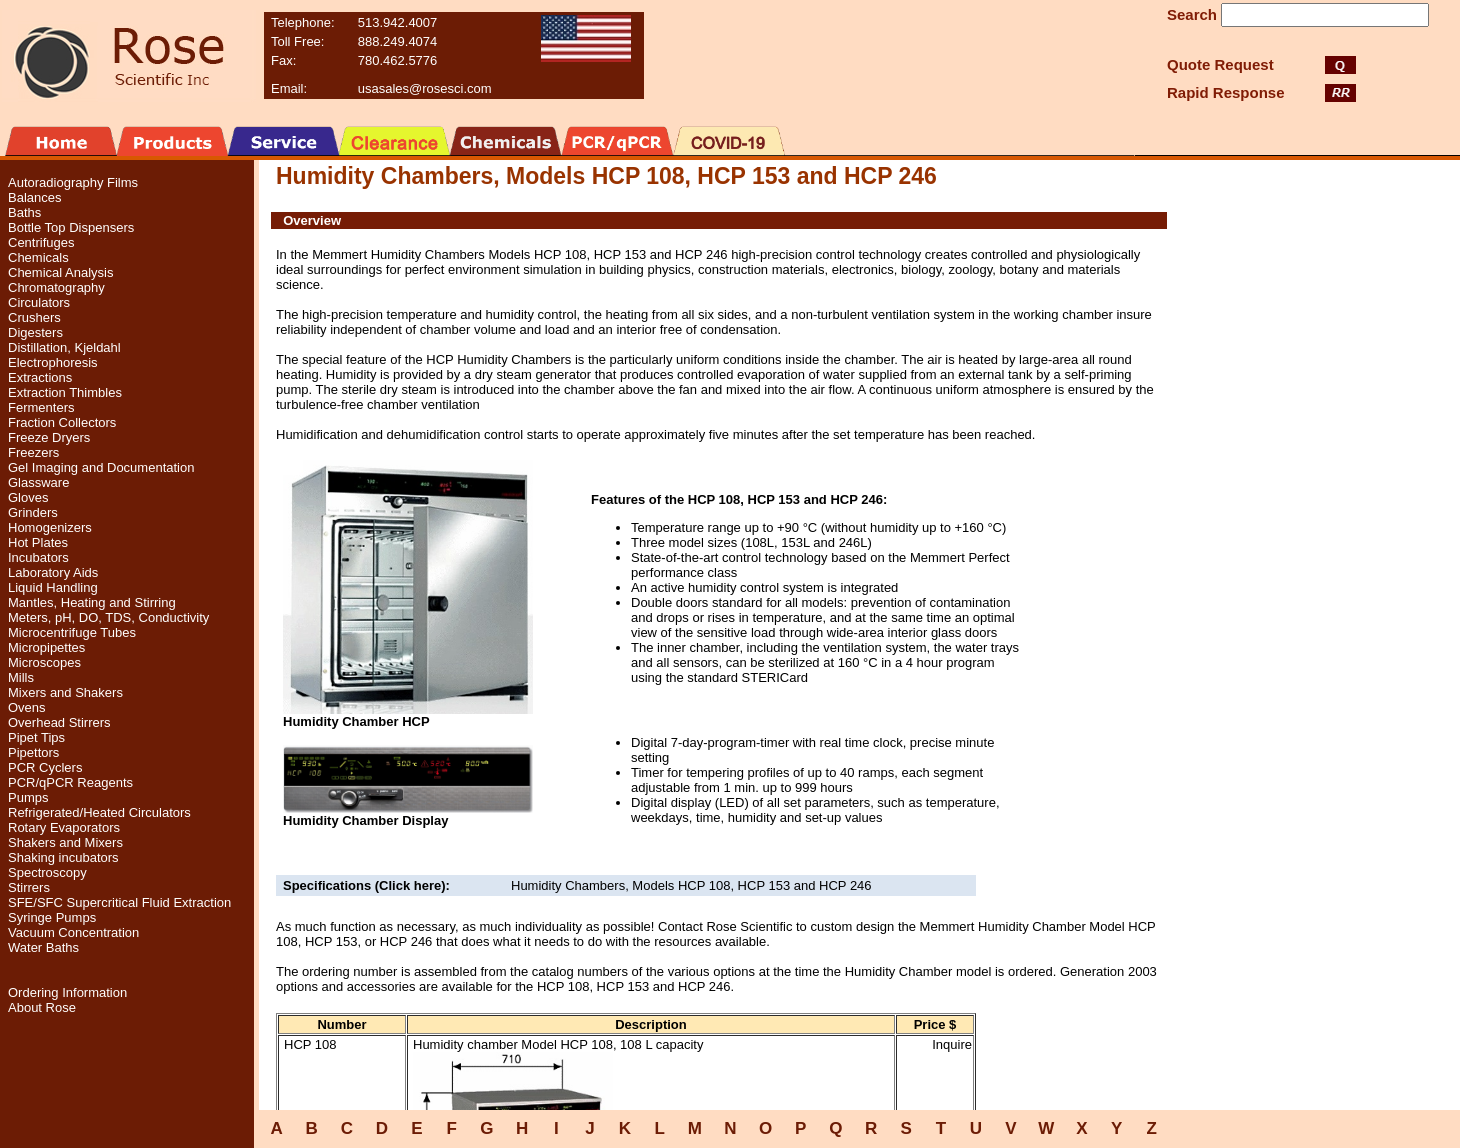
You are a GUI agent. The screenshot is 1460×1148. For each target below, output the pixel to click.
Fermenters (41, 407)
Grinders (33, 512)
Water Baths (43, 947)
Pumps (28, 797)
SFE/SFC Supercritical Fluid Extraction (119, 902)
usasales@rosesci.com (425, 88)
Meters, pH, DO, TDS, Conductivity (108, 617)
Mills (21, 677)
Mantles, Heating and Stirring (92, 602)
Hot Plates (38, 542)
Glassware (38, 482)
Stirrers (29, 887)
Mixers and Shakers (65, 692)
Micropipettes (46, 647)
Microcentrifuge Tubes (72, 632)
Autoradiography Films (73, 182)
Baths (24, 212)
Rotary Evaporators (64, 827)
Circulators (39, 302)
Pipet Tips (36, 737)
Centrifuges (41, 242)
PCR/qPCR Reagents (70, 782)
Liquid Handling (53, 587)
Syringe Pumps (52, 917)
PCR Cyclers (45, 767)
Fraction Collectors (62, 422)
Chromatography (56, 287)
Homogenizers (50, 527)
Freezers (33, 452)
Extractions (40, 377)
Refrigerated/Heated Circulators (99, 812)
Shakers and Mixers (65, 842)
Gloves (28, 497)
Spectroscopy (47, 872)
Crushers (34, 317)
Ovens (27, 707)
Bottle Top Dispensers (71, 227)
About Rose (42, 1007)
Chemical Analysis (61, 272)
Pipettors (33, 752)
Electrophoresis (53, 362)
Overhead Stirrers (59, 722)
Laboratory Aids (53, 572)
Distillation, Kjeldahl (64, 347)
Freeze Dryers (49, 437)
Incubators (38, 557)
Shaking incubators (63, 857)
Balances (34, 197)
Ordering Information (67, 992)
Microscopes (44, 662)
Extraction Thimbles (65, 392)
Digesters (35, 332)
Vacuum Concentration (73, 932)
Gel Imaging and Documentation (101, 467)
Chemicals (38, 257)
